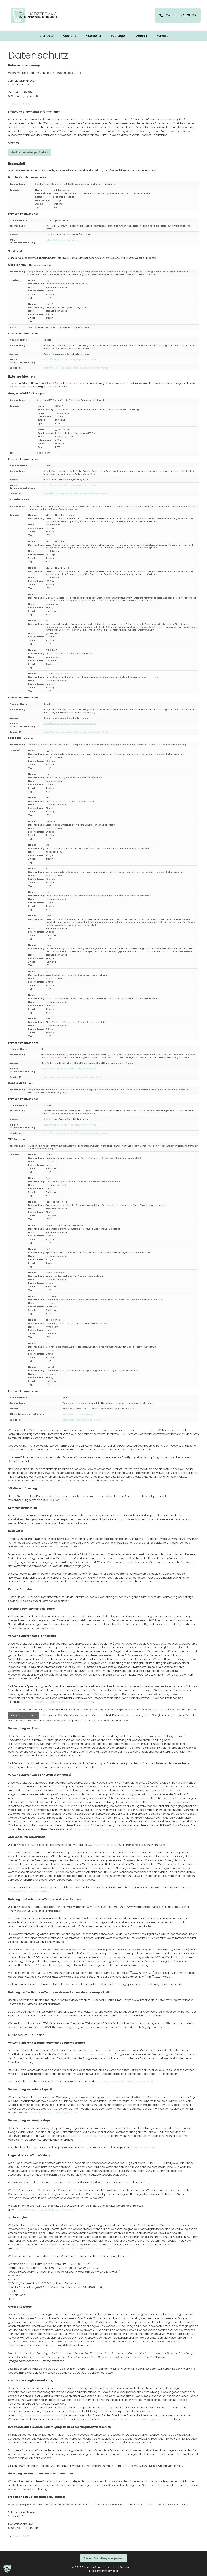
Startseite (46, 36)
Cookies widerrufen (23, 1715)
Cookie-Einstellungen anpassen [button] (103, 2558)
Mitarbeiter (93, 36)
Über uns (69, 36)
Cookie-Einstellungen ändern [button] (29, 152)
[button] (7, 2569)
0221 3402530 (21, 104)
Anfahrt (141, 36)
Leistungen (118, 36)
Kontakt (162, 36)
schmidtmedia (109, 2570)
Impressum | (112, 2567)
